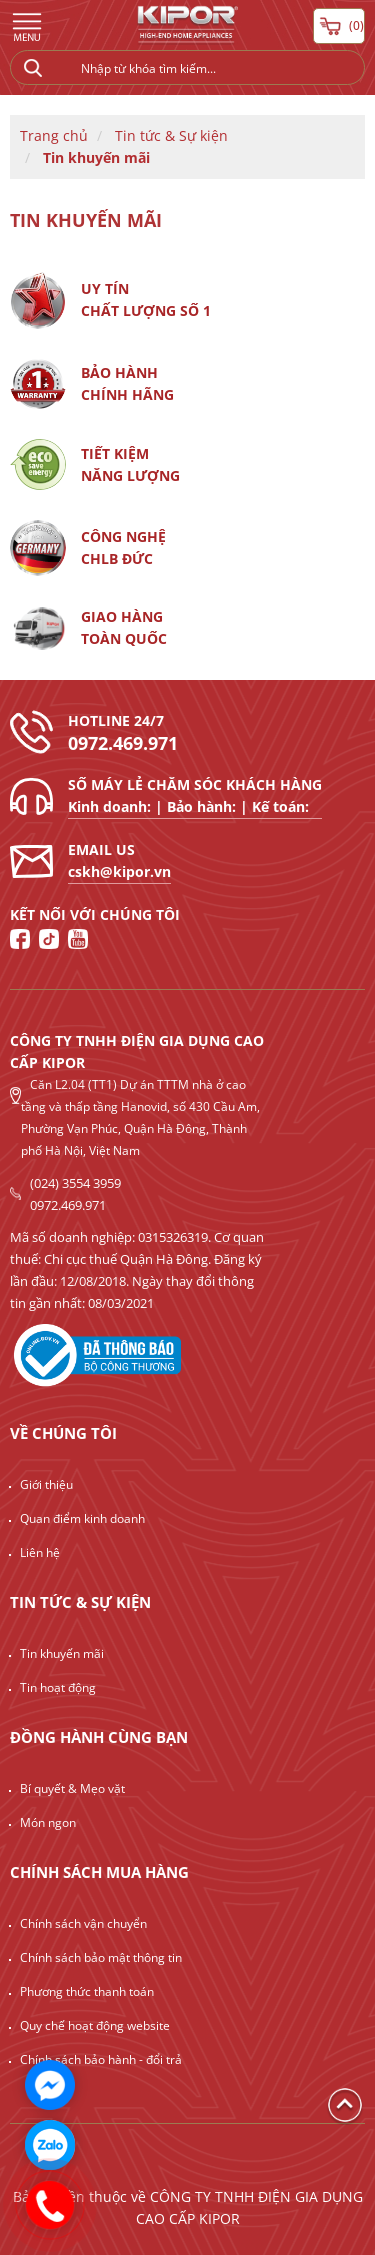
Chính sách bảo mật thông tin (101, 1957)
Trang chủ (54, 135)
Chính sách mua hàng (99, 1872)
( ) (339, 26)
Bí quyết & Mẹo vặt (72, 1788)
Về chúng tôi (63, 1433)
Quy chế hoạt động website (95, 2025)
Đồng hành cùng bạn (99, 1737)
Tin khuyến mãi (96, 157)
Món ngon (48, 1822)
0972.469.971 (123, 743)
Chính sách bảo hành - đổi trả (101, 2059)
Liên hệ (40, 1552)
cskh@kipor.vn (119, 871)
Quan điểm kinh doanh (82, 1518)
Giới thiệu (46, 1484)
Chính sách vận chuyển (83, 1923)
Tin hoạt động (58, 1687)
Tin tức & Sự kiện (171, 135)
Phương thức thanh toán (87, 1991)
